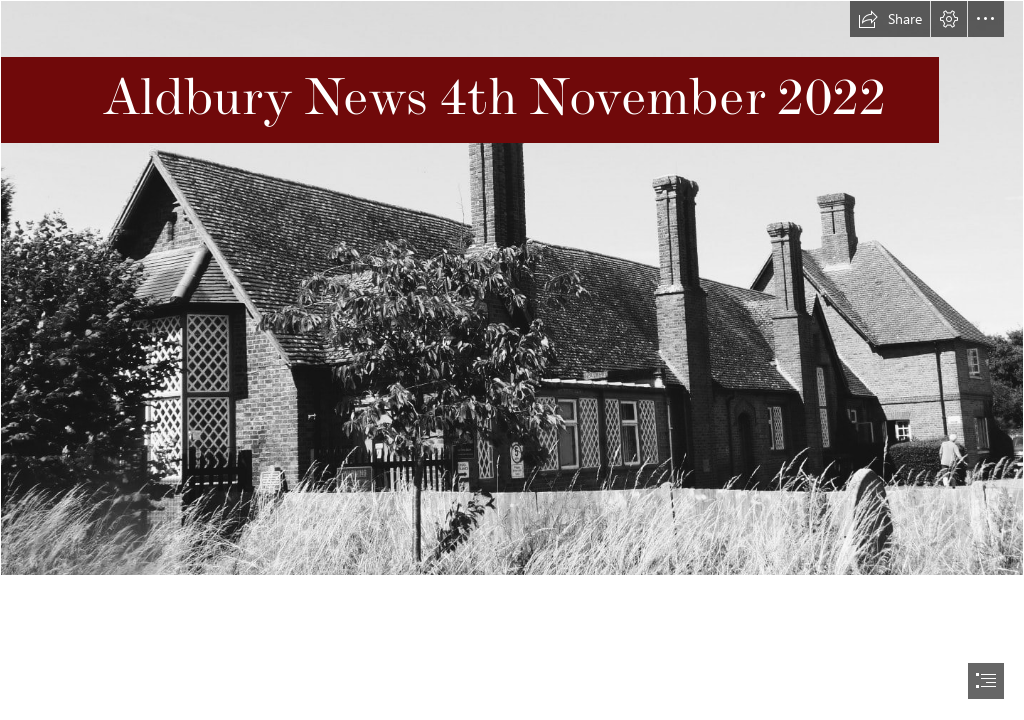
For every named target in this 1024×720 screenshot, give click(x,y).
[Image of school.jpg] (512, 288)
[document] (512, 360)
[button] (890, 19)
